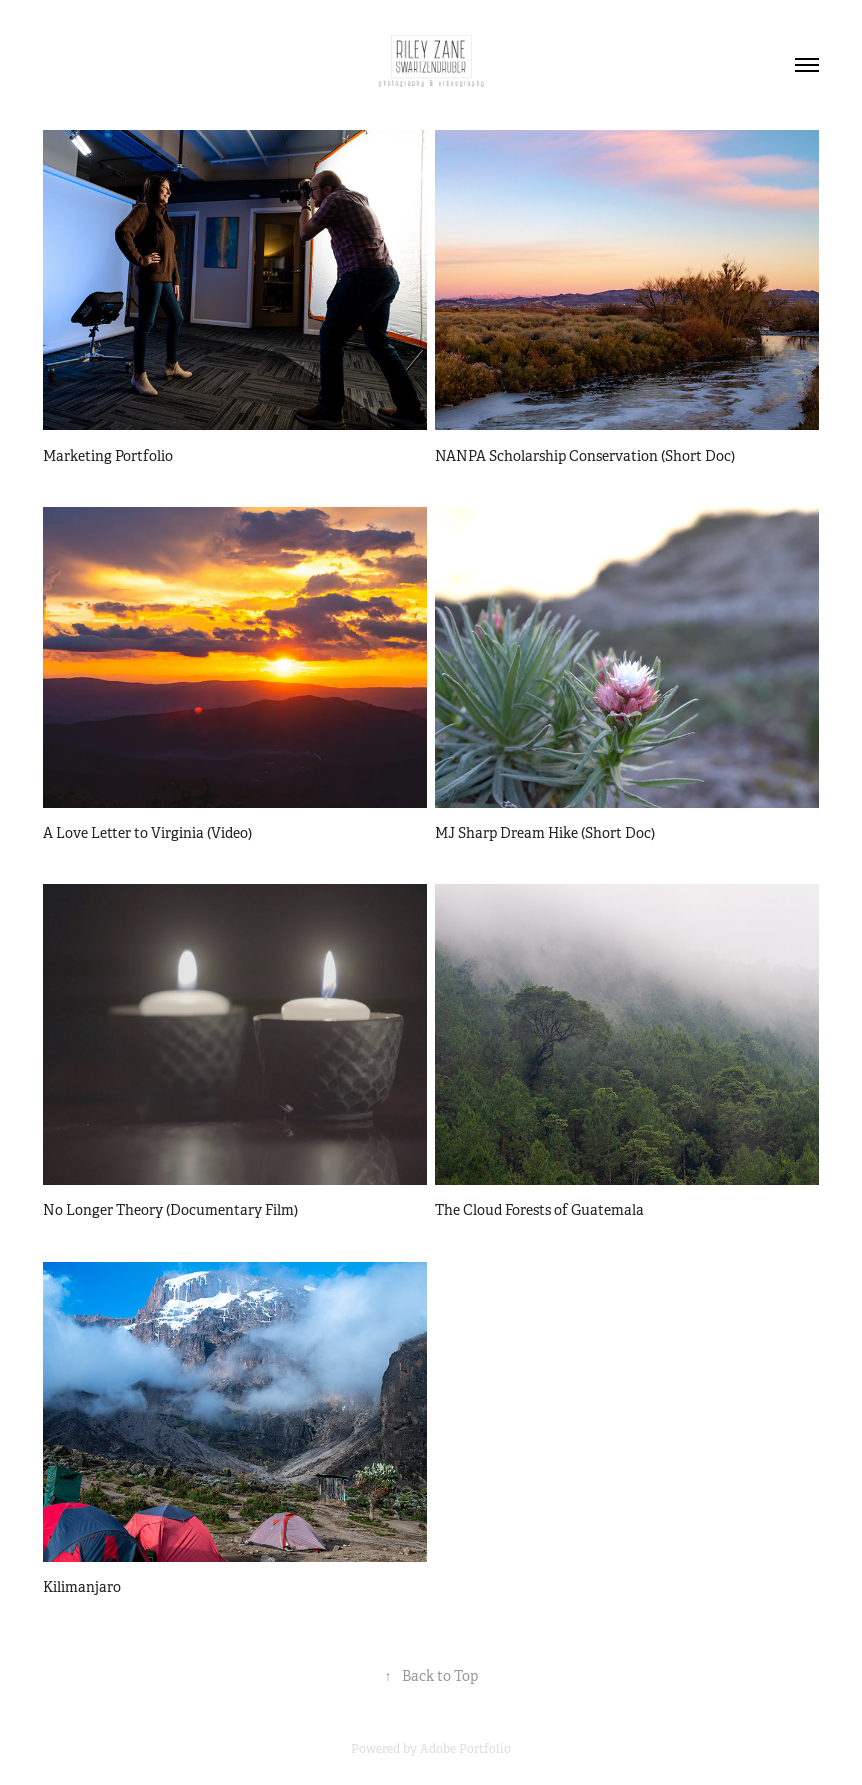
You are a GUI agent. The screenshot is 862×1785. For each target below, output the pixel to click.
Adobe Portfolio (465, 1749)
